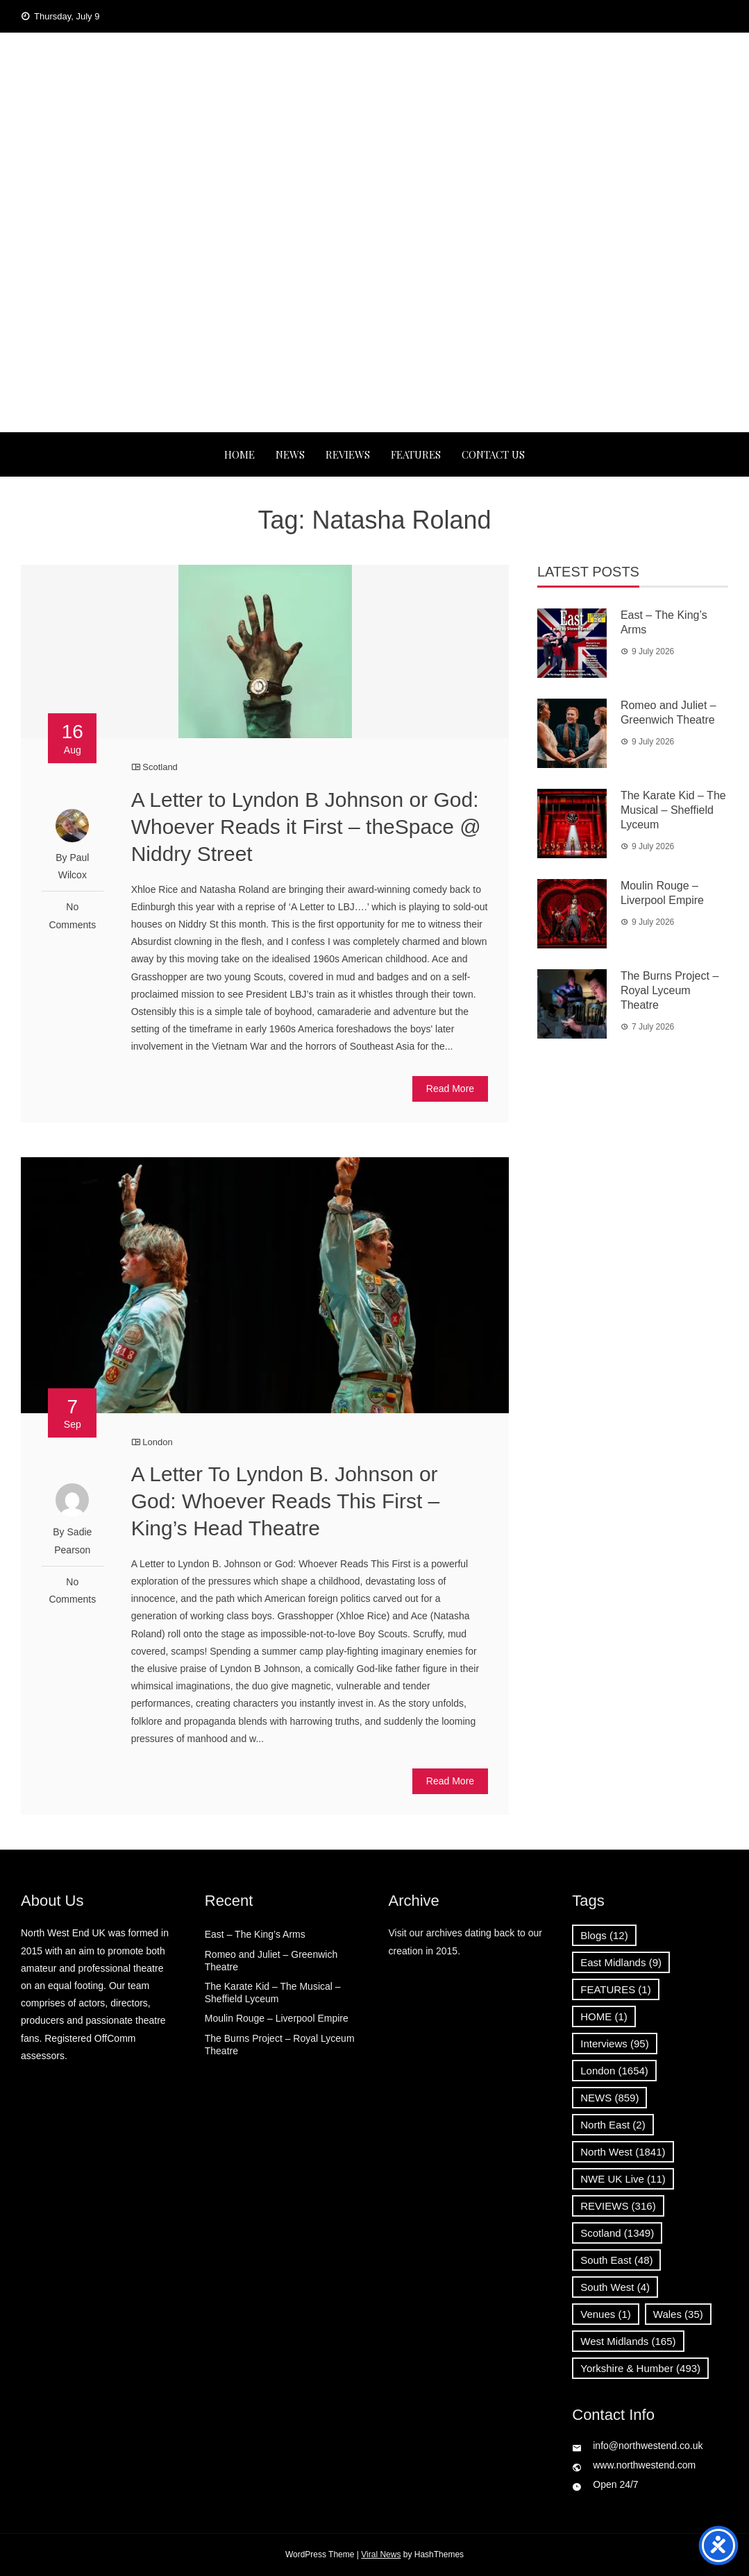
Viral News (381, 2554)
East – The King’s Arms (255, 1934)
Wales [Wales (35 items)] (678, 2314)
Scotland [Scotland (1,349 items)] (617, 2233)
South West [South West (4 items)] (615, 2287)
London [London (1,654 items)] (614, 2070)
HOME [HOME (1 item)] (604, 2016)
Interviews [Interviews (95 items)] (614, 2043)
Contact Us (493, 454)
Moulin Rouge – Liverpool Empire (276, 2018)
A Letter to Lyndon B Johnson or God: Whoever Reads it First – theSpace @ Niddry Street (306, 826)
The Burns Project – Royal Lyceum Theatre (669, 990)
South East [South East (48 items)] (616, 2260)
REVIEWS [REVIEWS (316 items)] (617, 2206)
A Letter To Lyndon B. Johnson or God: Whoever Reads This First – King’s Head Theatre (285, 1500)
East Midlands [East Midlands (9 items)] (621, 1962)
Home (239, 454)
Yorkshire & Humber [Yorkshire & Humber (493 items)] (640, 2368)
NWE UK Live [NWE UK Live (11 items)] (623, 2179)
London (157, 1442)
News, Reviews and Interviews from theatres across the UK (374, 163)
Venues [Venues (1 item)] (605, 2314)
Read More (450, 1088)
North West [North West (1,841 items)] (622, 2152)
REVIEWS (348, 454)
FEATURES (416, 454)
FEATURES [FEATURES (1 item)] (615, 1989)
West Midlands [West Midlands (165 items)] (627, 2341)
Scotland (160, 767)
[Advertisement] (374, 328)
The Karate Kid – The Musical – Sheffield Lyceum (673, 810)
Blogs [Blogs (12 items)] (604, 1935)
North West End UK (374, 120)
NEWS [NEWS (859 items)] (609, 2098)
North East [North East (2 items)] (612, 2125)
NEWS (290, 454)
